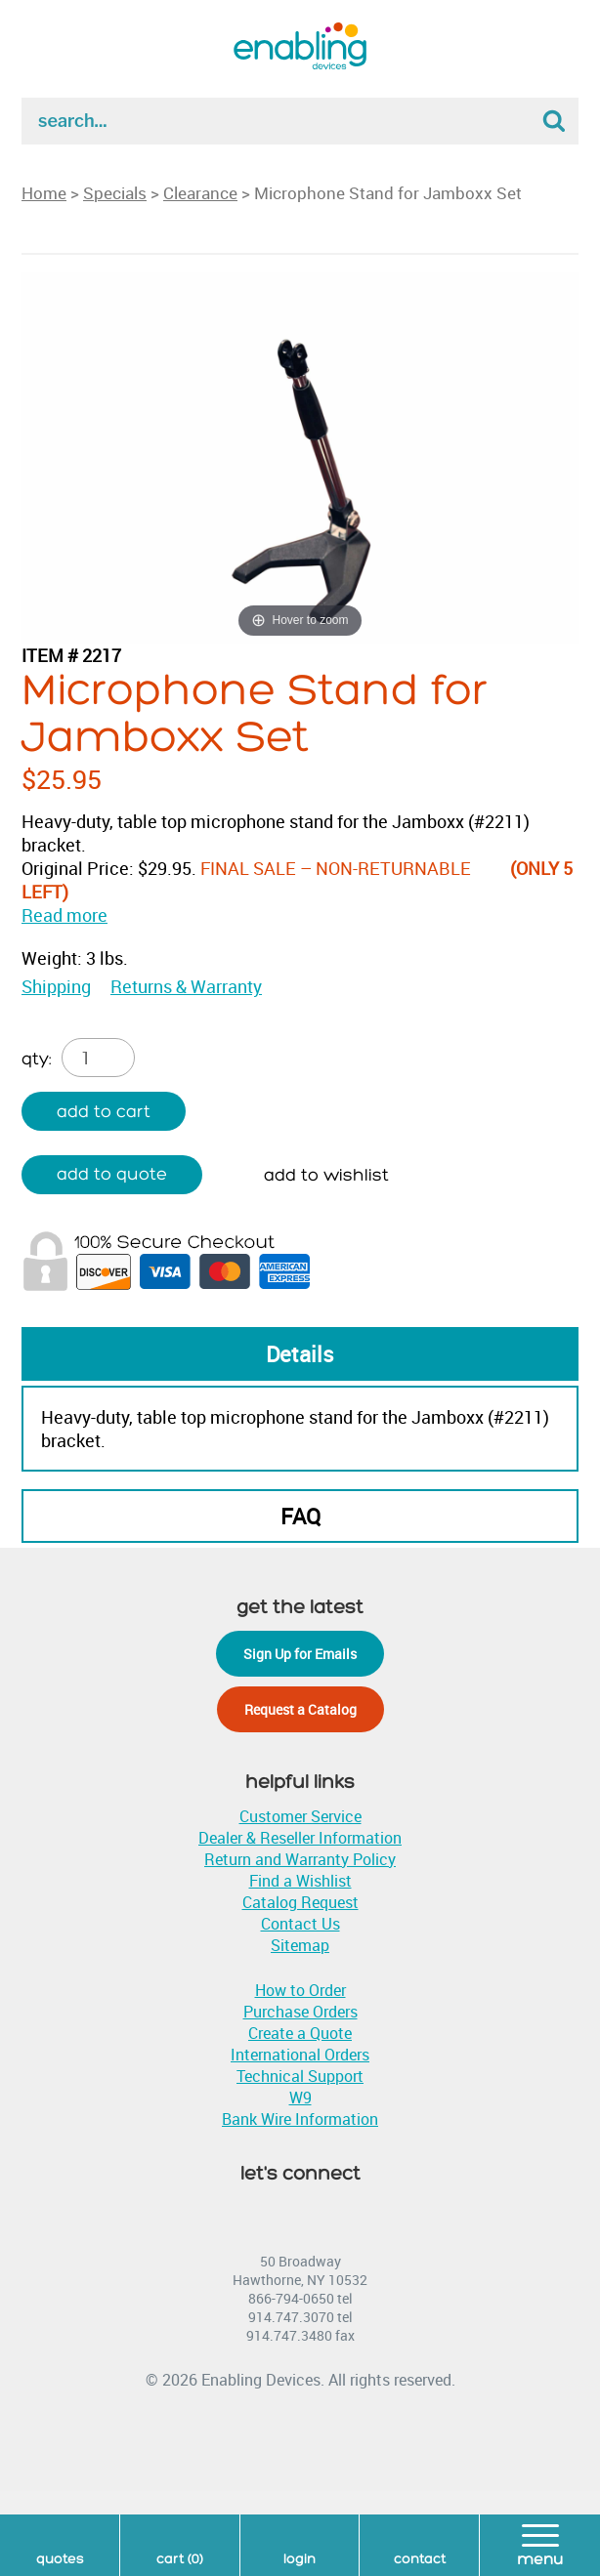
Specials (115, 193)
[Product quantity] (98, 1057)
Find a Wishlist (300, 1880)
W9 (300, 2097)
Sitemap (300, 1945)
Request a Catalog (300, 1709)
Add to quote (112, 1174)
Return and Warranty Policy (300, 1859)
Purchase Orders (300, 2011)
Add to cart (103, 1111)
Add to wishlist (326, 1175)
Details (300, 1354)
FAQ (300, 1516)
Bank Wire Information (300, 2119)
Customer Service (300, 1816)
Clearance (200, 193)
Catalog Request (300, 1902)
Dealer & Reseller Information (300, 1838)
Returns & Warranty (186, 986)
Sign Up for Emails (300, 1653)
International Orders (300, 2054)
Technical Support (300, 2076)
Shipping (56, 986)
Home (43, 193)
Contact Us (300, 1923)
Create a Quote (300, 2033)
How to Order (300, 1990)
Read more (64, 915)
